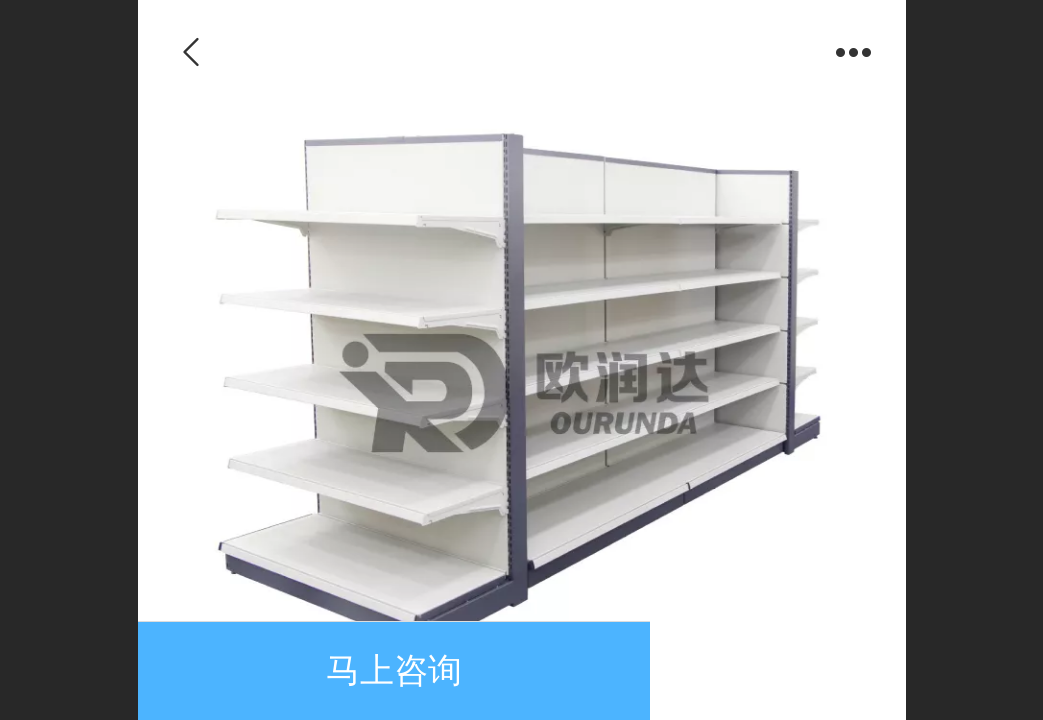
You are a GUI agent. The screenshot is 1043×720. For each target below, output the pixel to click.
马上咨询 (394, 670)
